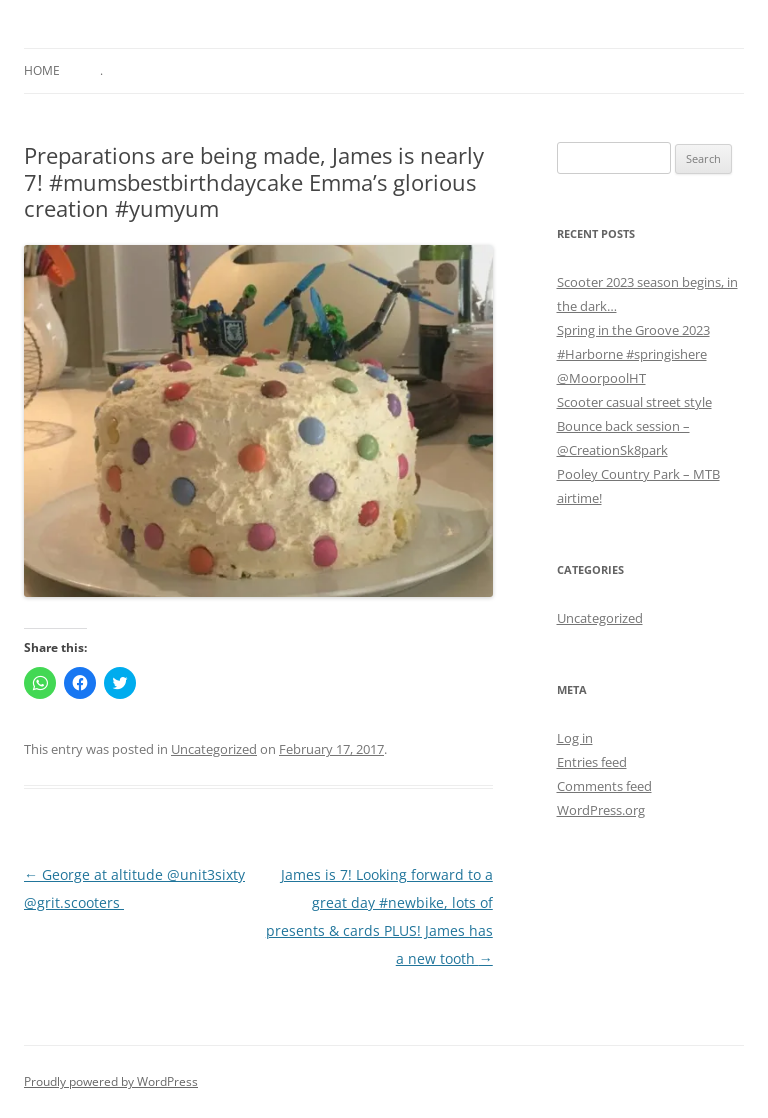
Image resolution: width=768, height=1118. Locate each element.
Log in (575, 738)
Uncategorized (214, 749)
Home (42, 70)
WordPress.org (601, 810)
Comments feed (604, 786)
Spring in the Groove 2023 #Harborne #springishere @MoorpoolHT (633, 354)
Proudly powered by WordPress (111, 1081)
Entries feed (592, 762)
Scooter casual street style (634, 402)
